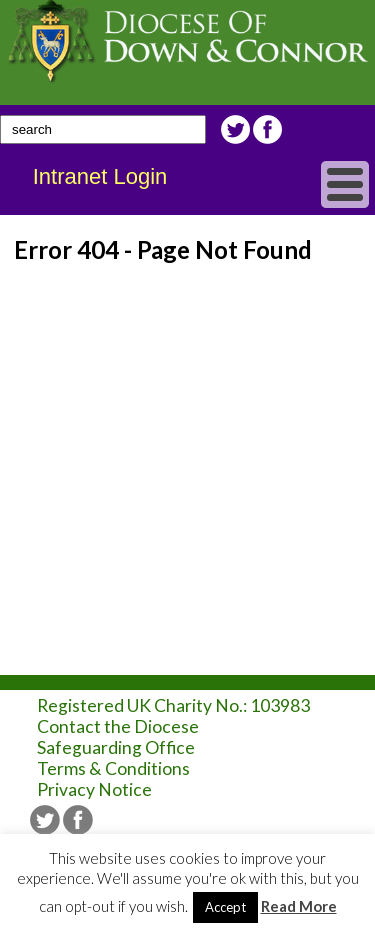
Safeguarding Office (116, 747)
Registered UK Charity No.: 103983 (173, 705)
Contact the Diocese (118, 726)
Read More (299, 906)
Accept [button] (225, 907)
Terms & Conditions (113, 768)
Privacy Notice (94, 789)
